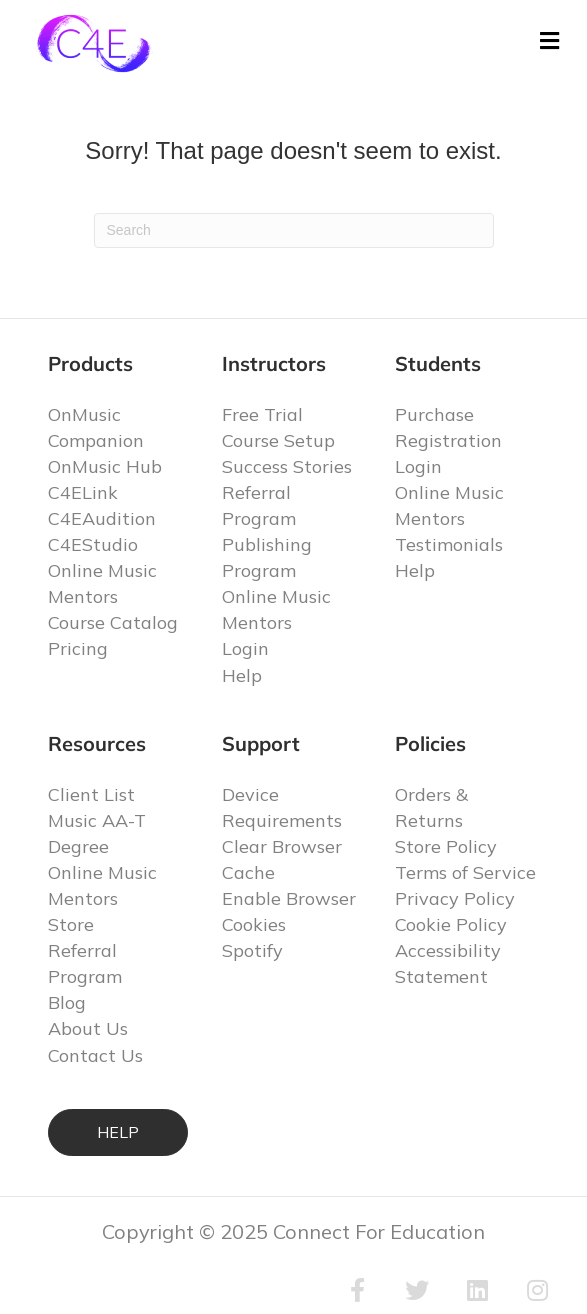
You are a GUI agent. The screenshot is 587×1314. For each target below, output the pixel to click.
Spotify (252, 950)
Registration (448, 440)
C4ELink (83, 492)
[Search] (294, 230)
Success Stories (287, 466)
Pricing (78, 648)
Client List (91, 794)
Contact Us (95, 1055)
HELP (118, 1132)
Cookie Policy (451, 924)
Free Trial (262, 414)
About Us (88, 1028)
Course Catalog (113, 622)
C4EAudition (102, 518)
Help (242, 675)
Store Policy (446, 846)
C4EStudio (93, 544)
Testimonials (449, 544)
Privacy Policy (455, 898)
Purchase (434, 414)
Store (71, 924)
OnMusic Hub (105, 466)
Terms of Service (465, 872)
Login (245, 648)
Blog (67, 1002)
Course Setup (278, 440)
